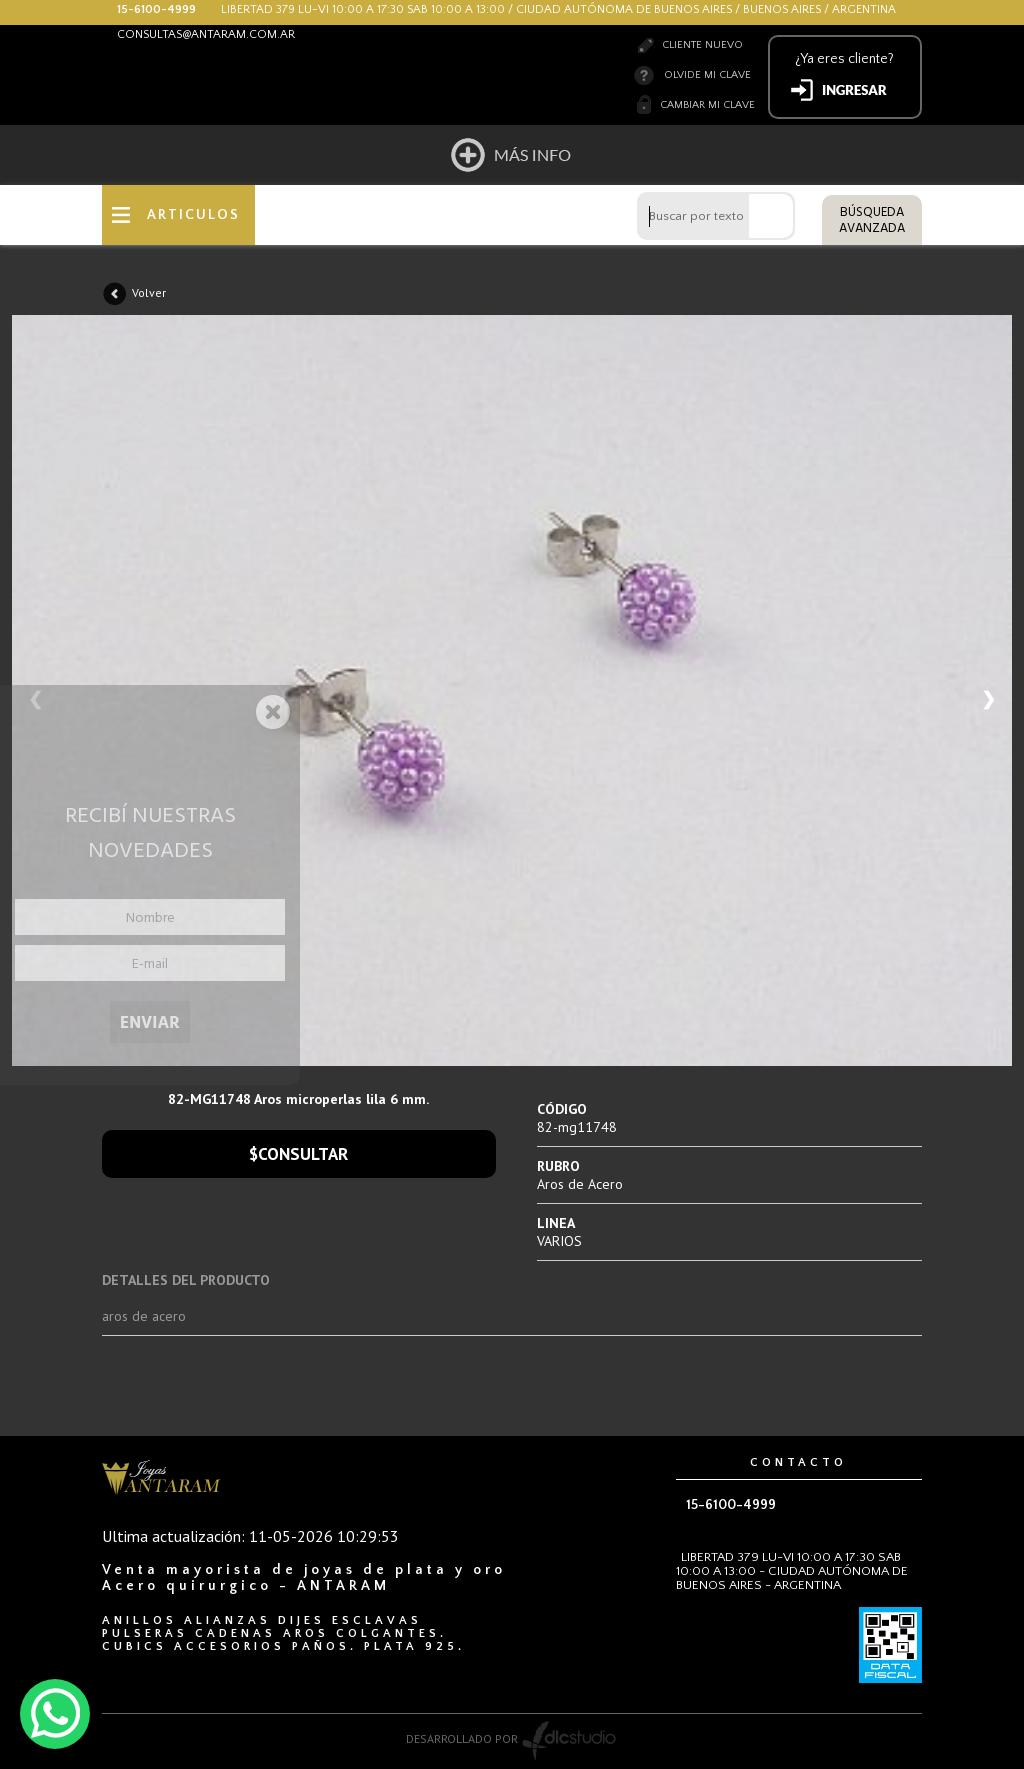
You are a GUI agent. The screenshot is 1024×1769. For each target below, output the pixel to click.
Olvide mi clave (707, 75)
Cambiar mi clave (707, 105)
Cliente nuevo (702, 45)
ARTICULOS (193, 215)
